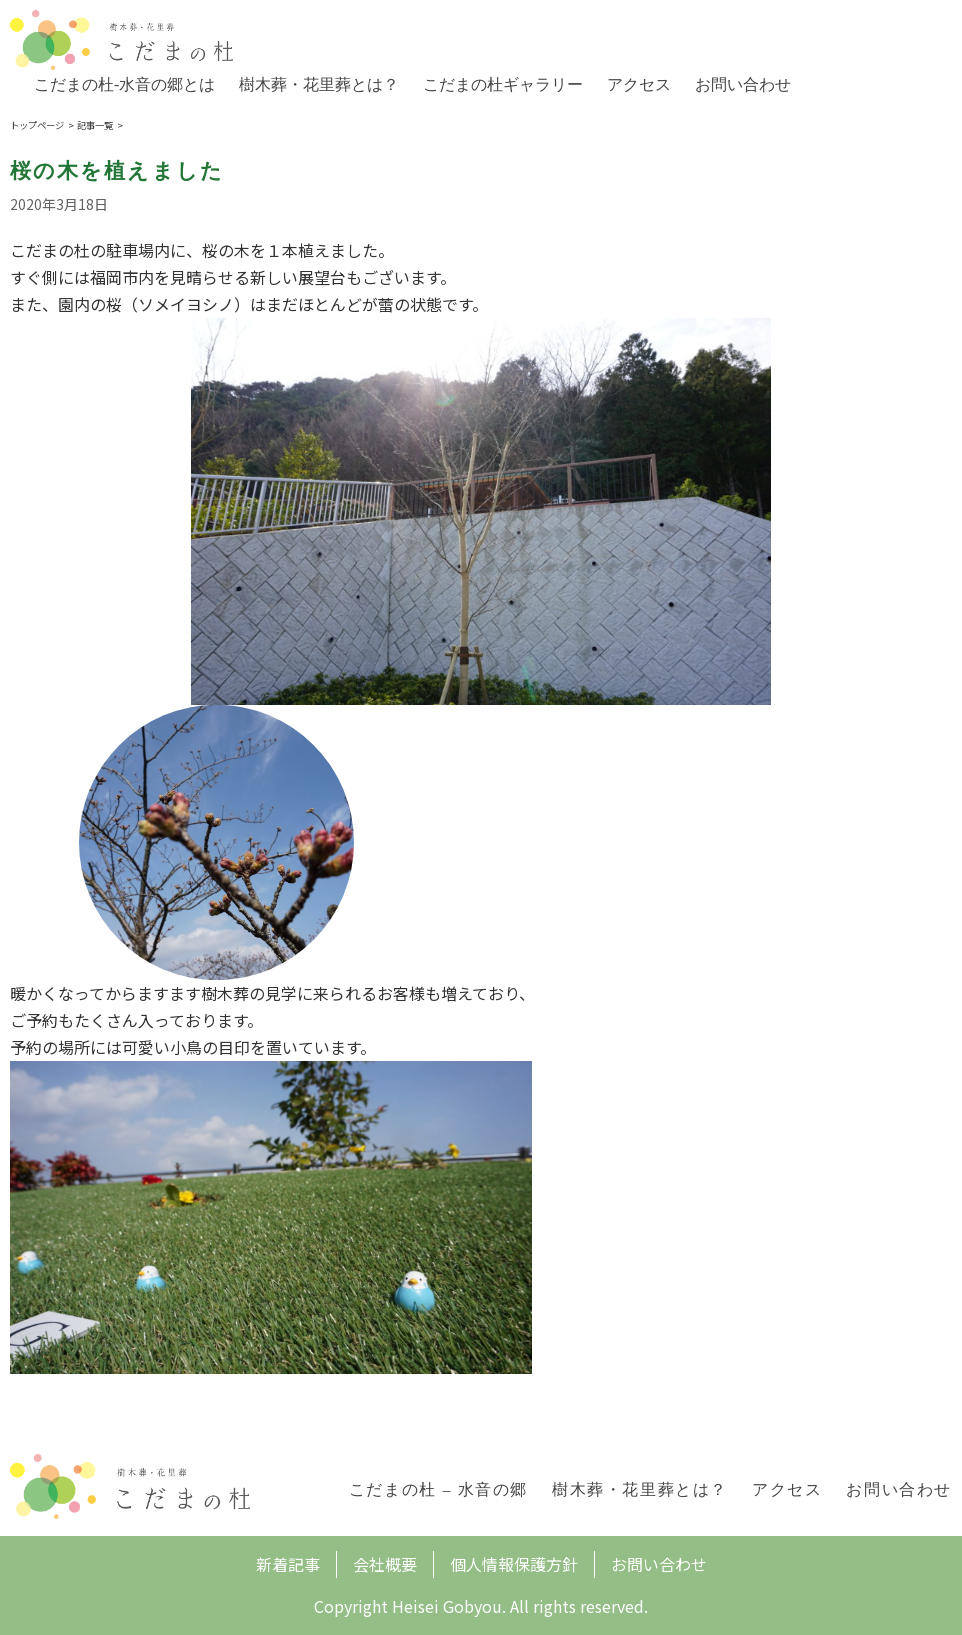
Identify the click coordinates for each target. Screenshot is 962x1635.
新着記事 (288, 1564)
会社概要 (385, 1564)
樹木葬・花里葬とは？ (319, 84)
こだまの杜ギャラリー (503, 84)
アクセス (639, 84)
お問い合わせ (743, 84)
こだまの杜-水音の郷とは (124, 84)
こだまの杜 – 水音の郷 (438, 1489)
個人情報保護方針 (514, 1564)
